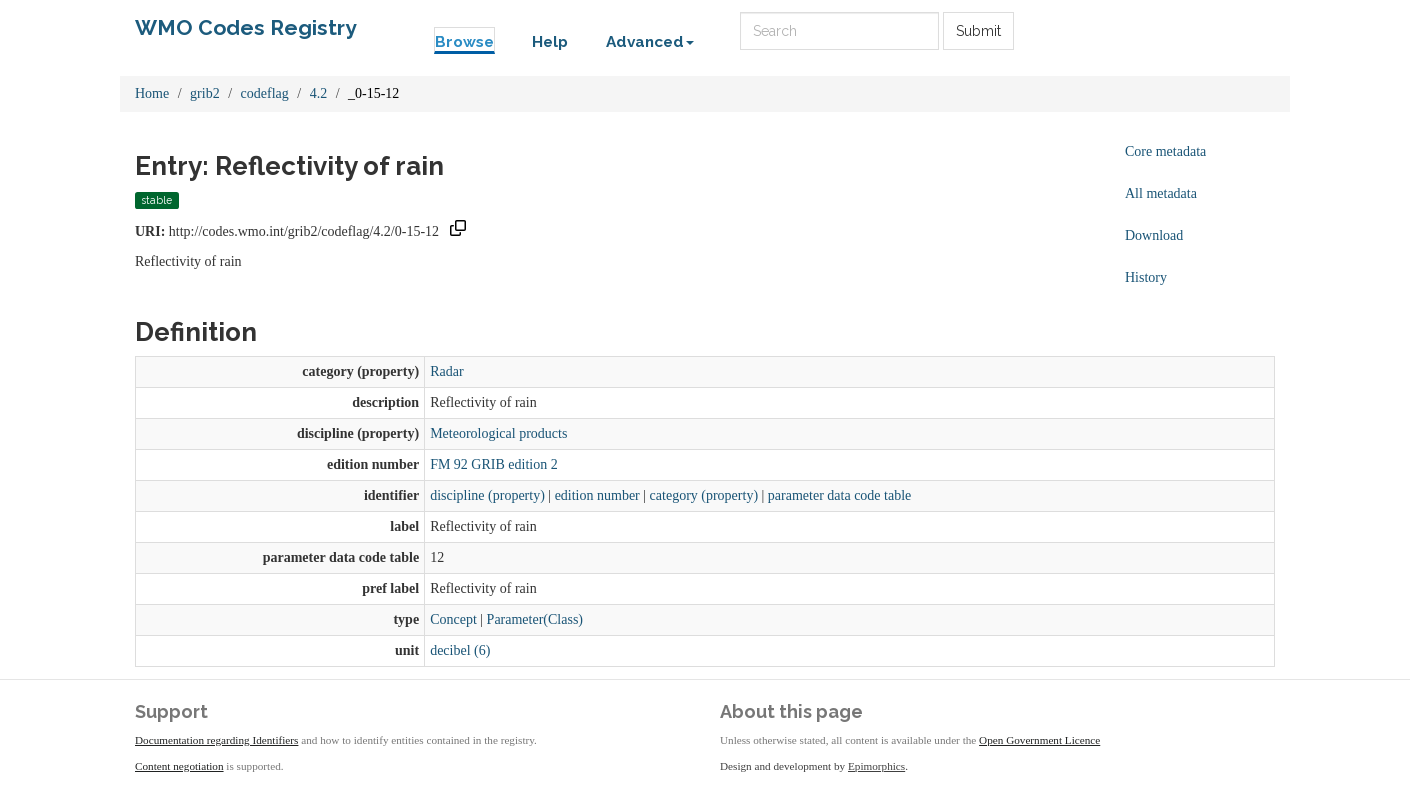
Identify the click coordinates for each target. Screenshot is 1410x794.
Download (1154, 235)
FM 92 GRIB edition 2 (494, 464)
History (1146, 277)
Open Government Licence (1039, 740)
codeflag (265, 93)
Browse (464, 42)
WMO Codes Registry (246, 27)
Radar (446, 371)
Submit (978, 31)
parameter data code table (839, 495)
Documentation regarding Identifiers (216, 740)
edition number (597, 495)
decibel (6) (460, 650)
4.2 (319, 93)
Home (152, 93)
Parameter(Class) (535, 619)
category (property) (704, 495)
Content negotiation (179, 766)
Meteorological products (498, 433)
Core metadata (1165, 151)
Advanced (650, 42)
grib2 (205, 93)
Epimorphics (876, 766)
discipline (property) (487, 495)
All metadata (1161, 193)
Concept (453, 619)
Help (550, 42)
